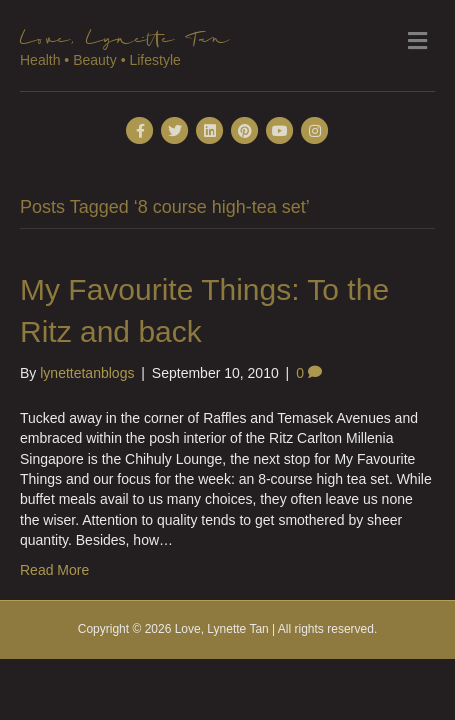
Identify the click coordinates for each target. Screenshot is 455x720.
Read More (54, 570)
